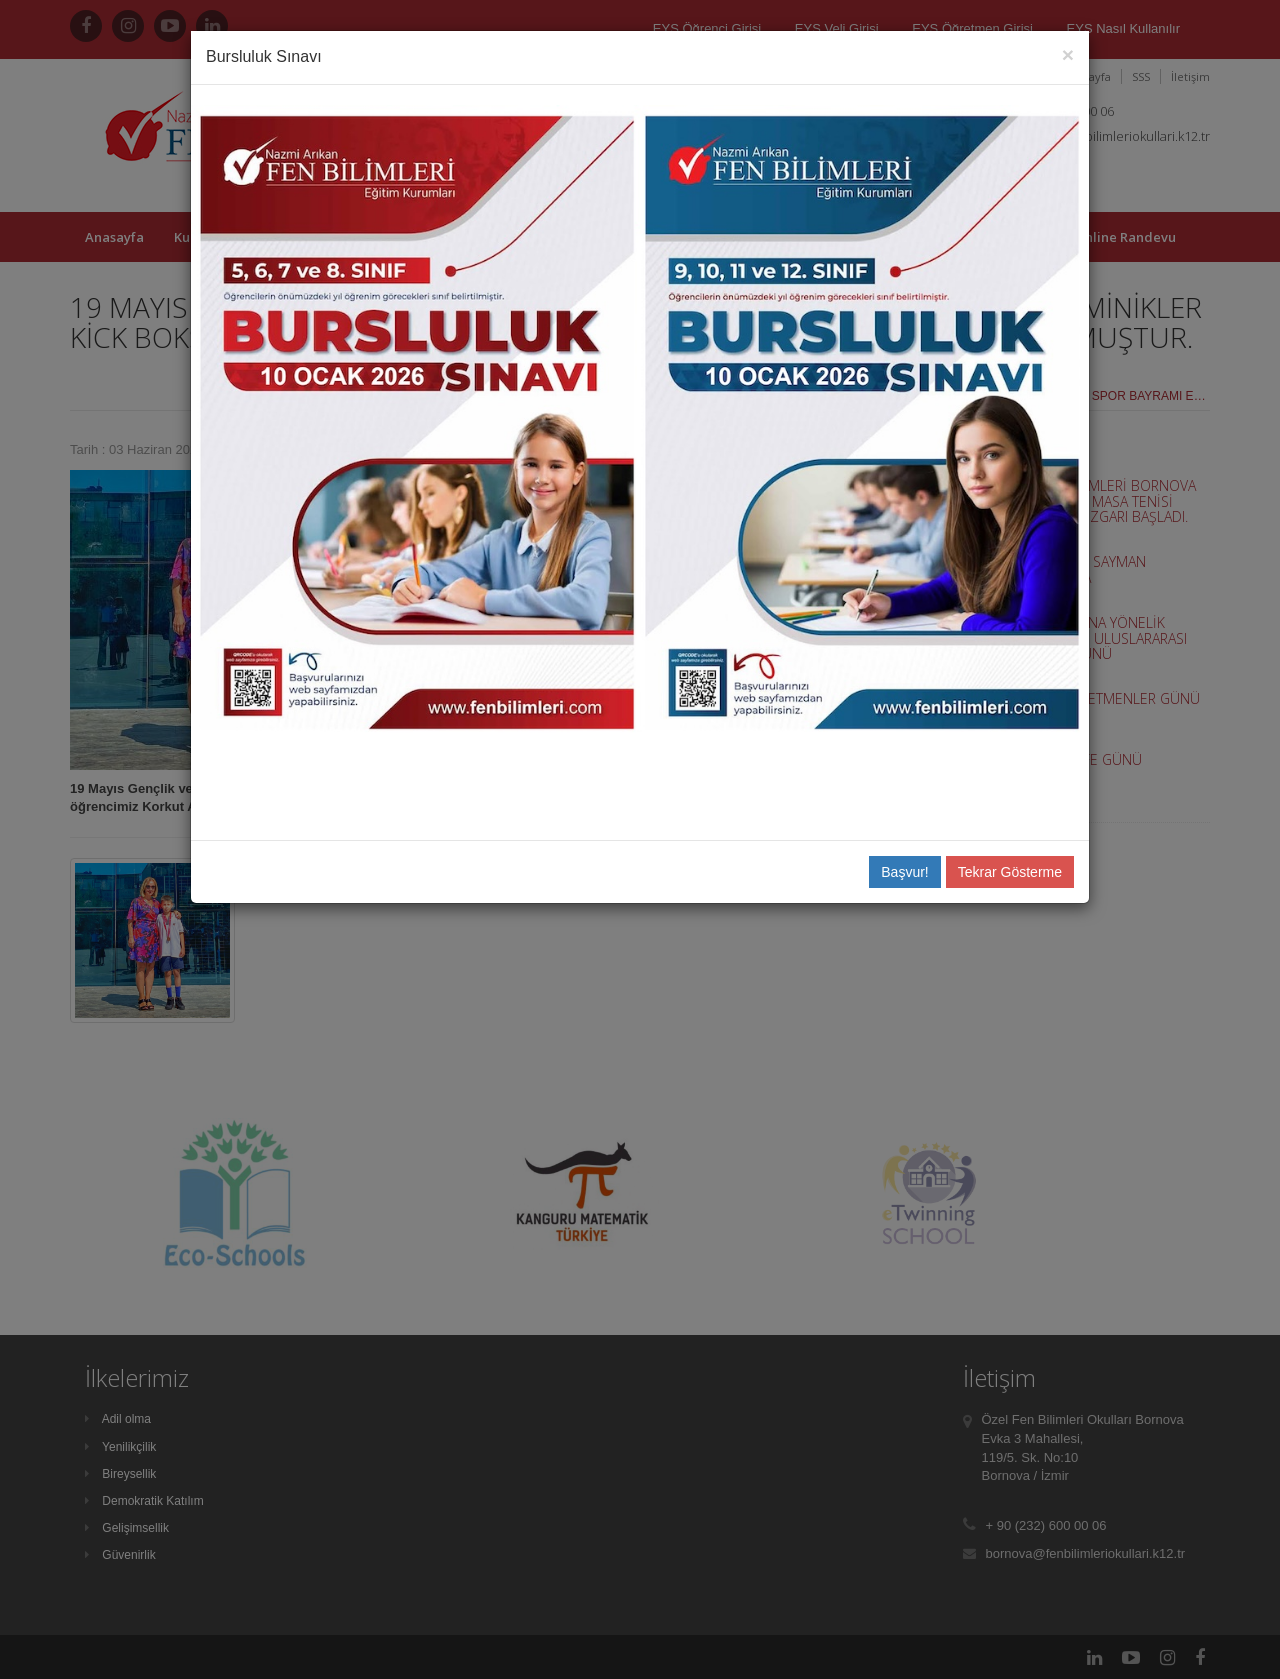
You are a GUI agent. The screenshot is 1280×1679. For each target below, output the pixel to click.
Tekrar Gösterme (1010, 872)
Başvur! (904, 872)
